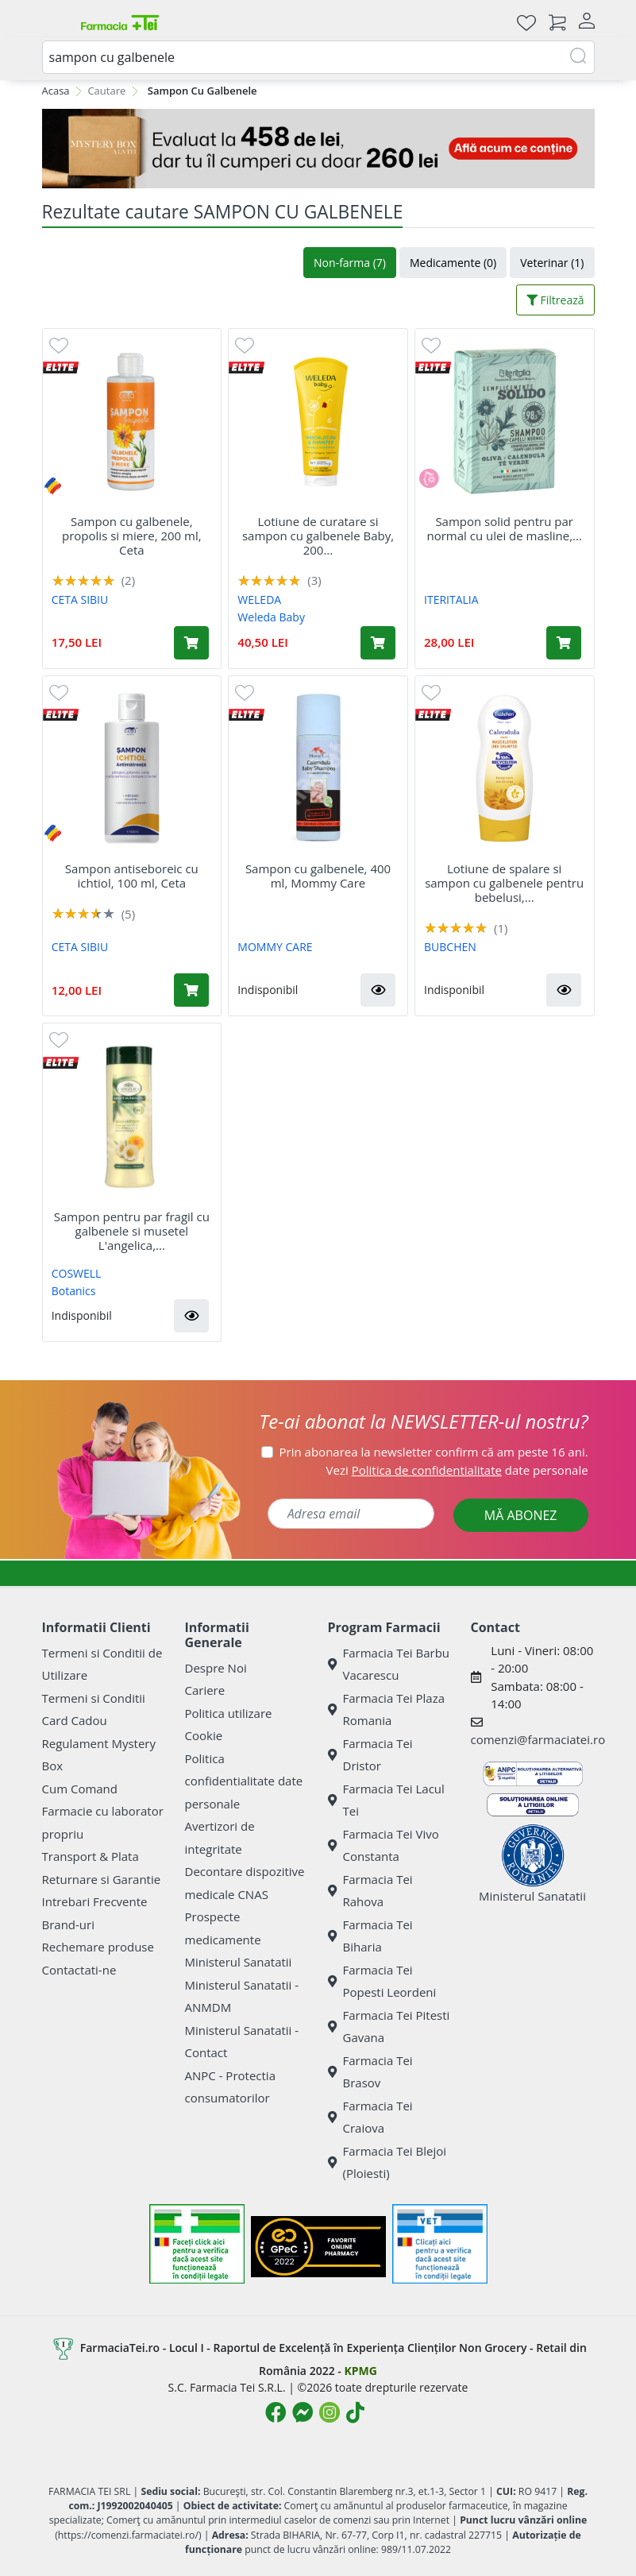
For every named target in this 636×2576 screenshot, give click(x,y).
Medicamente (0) (453, 262)
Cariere (205, 1690)
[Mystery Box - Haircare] (318, 148)
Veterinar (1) (552, 262)
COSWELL (77, 1273)
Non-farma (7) (350, 262)
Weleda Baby (271, 617)
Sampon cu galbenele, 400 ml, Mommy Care (318, 875)
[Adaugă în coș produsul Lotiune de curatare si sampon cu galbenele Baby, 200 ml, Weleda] (377, 642)
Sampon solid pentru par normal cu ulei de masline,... (503, 528)
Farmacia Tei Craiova (370, 2117)
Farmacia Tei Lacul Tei (386, 1800)
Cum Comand (80, 1789)
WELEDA (259, 599)
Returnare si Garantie (101, 1879)
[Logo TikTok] (355, 2412)
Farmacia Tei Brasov (370, 2071)
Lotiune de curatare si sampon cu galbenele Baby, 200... (318, 535)
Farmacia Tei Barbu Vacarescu (389, 1664)
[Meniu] (54, 22)
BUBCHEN (450, 946)
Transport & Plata (90, 1856)
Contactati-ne (79, 1970)
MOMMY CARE (274, 946)
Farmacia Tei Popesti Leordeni (382, 1981)
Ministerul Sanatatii (238, 1962)
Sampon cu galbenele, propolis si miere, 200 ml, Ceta (132, 535)
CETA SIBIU (80, 599)
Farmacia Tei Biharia (370, 1936)
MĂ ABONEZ (520, 1515)
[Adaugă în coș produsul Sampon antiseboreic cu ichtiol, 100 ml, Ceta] (191, 990)
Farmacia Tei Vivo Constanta (383, 1845)
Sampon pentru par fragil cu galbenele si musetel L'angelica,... (132, 1230)
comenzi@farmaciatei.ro (538, 1739)
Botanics (74, 1290)
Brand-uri (68, 1924)
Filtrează (555, 299)
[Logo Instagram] (329, 2412)
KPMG (360, 2370)
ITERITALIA (451, 599)
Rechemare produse (98, 1947)
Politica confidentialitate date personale (244, 1781)
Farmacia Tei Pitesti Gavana (389, 2026)
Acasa (56, 90)
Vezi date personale (457, 1470)
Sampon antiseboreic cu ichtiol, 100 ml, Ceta (132, 875)
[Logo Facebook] (275, 2412)
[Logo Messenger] (302, 2412)
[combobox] (318, 57)
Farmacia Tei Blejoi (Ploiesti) (387, 2162)
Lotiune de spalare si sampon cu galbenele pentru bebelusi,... (504, 882)
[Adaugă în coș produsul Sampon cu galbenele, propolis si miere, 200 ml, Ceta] (191, 642)
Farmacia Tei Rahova (370, 1890)
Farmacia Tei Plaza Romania (386, 1709)
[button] (377, 990)
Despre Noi (216, 1668)
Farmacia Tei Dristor (370, 1754)
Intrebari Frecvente (95, 1901)
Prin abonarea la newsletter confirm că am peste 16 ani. (433, 1452)
